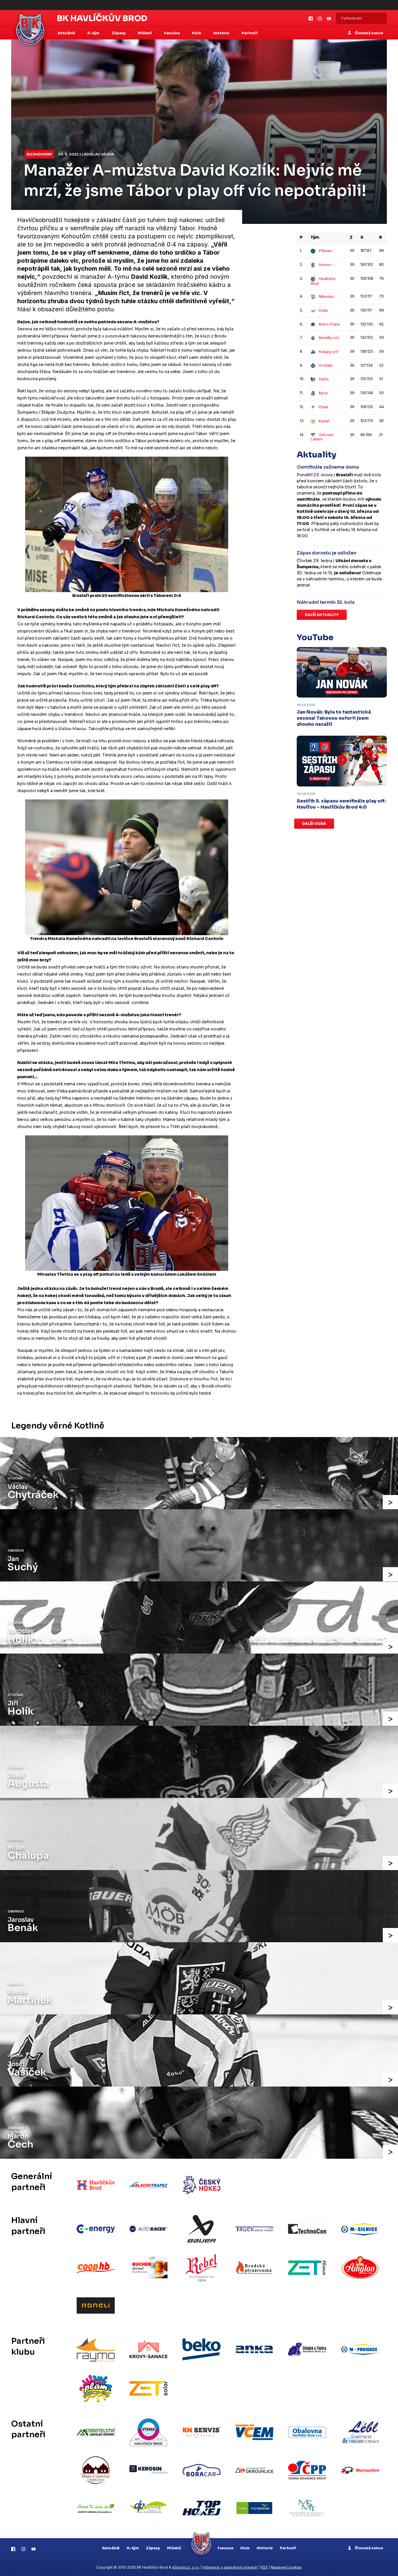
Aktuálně (111, 2548)
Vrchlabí (321, 365)
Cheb (319, 310)
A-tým (133, 2548)
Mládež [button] (145, 33)
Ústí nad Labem (321, 436)
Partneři (250, 33)
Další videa (314, 823)
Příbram (321, 250)
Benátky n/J (324, 337)
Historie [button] (221, 33)
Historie (265, 2548)
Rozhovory (39, 154)
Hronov (320, 264)
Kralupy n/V (324, 351)
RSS (264, 2567)
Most (319, 393)
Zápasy (153, 2548)
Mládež (174, 2548)
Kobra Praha (325, 324)
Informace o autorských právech (230, 2567)
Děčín (319, 379)
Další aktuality (322, 614)
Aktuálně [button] (67, 33)
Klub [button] (197, 33)
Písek (319, 407)
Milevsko (322, 296)
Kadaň (320, 421)
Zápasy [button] (119, 33)
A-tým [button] (93, 33)
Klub (245, 2548)
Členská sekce (365, 33)
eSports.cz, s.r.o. (186, 2567)
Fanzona (225, 2548)
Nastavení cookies (286, 2567)
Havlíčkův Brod (323, 281)
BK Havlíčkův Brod (102, 18)
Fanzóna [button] (172, 33)
